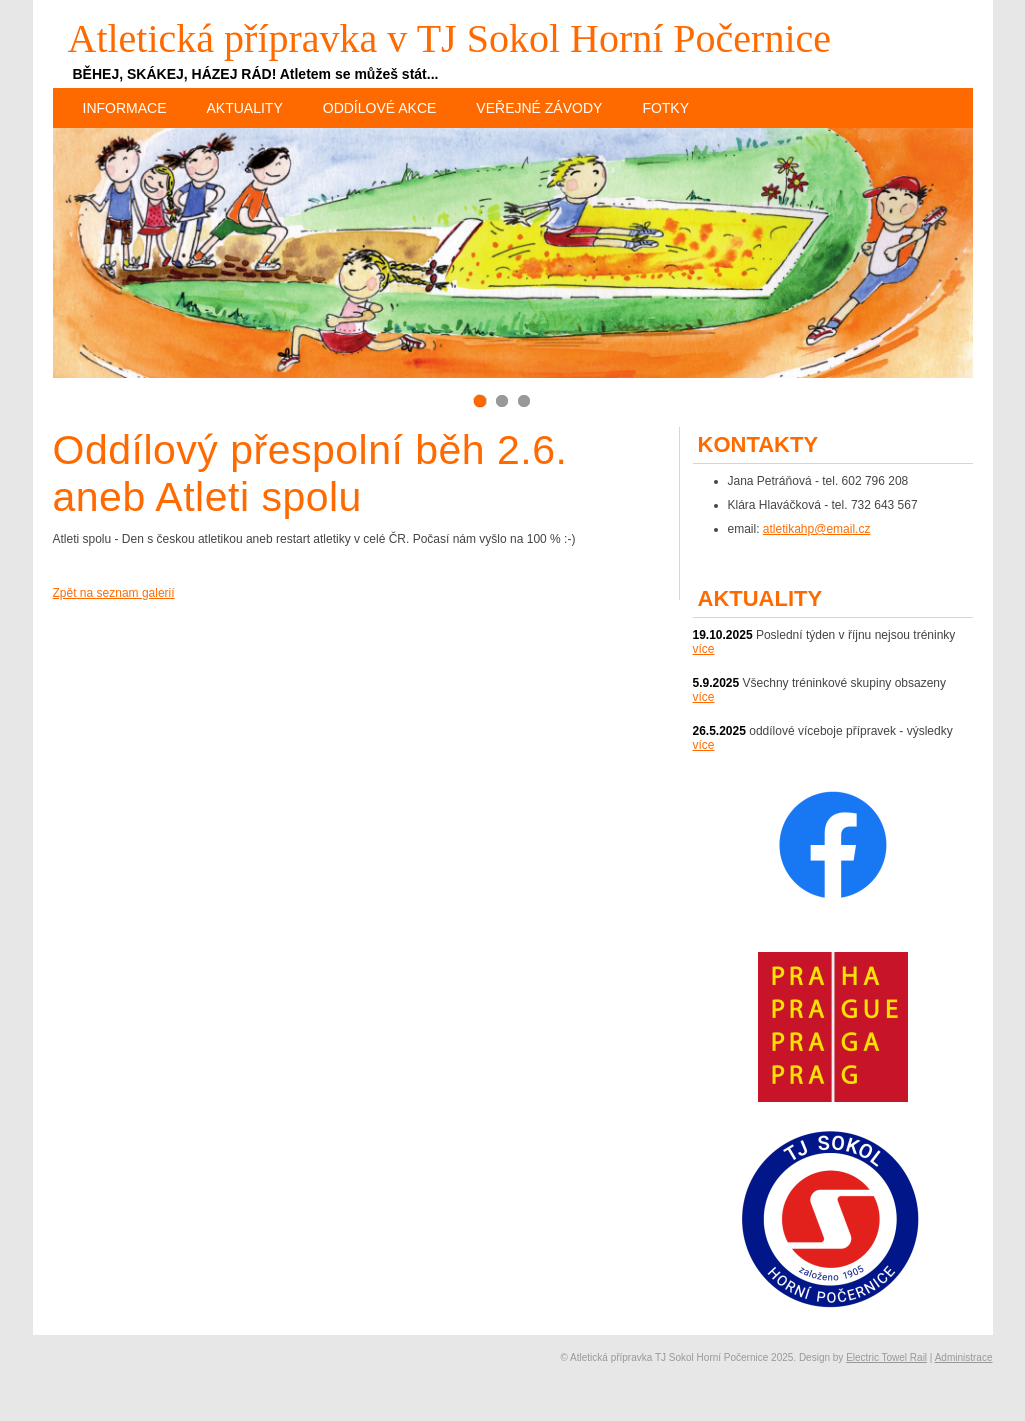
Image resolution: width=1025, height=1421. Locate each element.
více (704, 649)
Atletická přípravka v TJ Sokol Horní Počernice (450, 38)
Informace (125, 108)
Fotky (665, 108)
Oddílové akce (380, 108)
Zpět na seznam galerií (114, 593)
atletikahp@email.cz (817, 529)
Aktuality (245, 108)
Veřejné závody (539, 108)
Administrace (964, 1357)
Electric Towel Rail (886, 1357)
